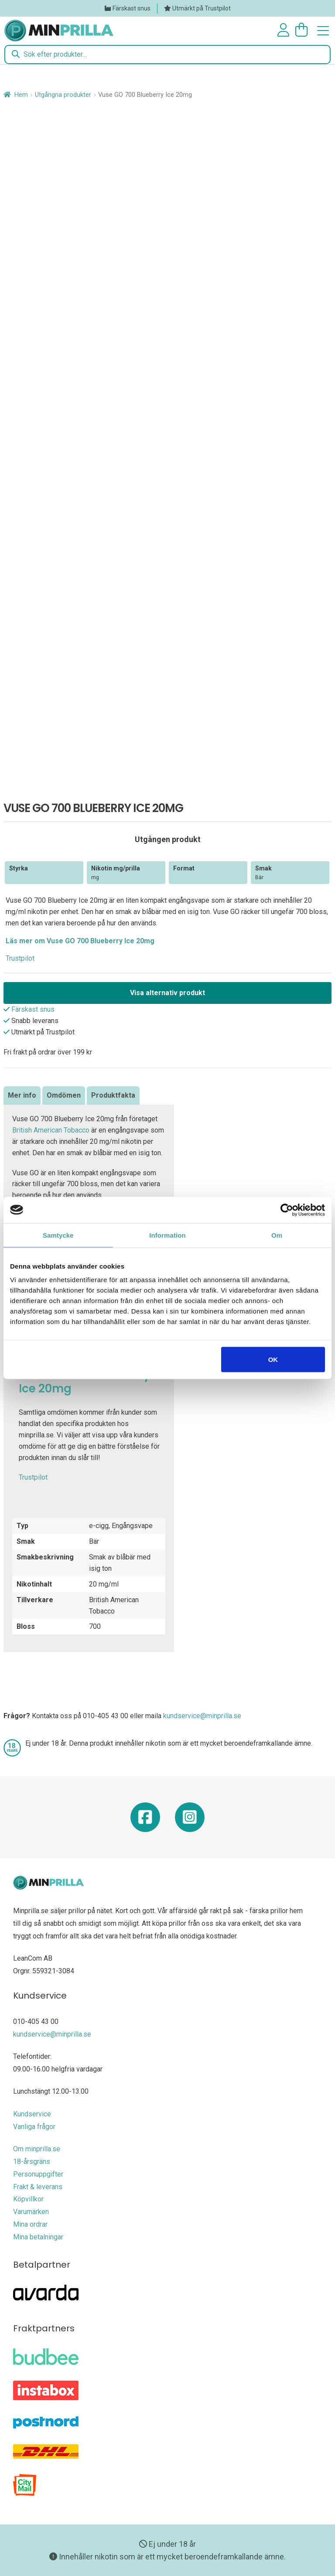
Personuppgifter (38, 2174)
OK (273, 1359)
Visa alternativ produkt (167, 993)
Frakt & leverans (37, 2187)
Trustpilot (20, 958)
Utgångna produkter (63, 95)
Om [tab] (276, 1235)
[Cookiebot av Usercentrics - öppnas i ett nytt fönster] (287, 1209)
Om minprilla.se (36, 2149)
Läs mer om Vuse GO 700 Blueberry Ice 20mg (80, 941)
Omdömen (64, 1095)
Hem (21, 95)
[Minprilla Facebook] (145, 1820)
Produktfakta (113, 1095)
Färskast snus (131, 8)
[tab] (22, 1095)
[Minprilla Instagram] (189, 1820)
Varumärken (31, 2212)
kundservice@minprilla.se (202, 1716)
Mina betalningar (38, 2237)
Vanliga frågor (34, 2126)
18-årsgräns (31, 2161)
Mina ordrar (30, 2224)
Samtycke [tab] (58, 1235)
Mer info (22, 1095)
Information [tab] (167, 1235)
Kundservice (32, 2114)
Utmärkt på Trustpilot (201, 8)
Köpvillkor (28, 2199)
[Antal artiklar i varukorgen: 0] (303, 29)
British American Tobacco (50, 1130)
